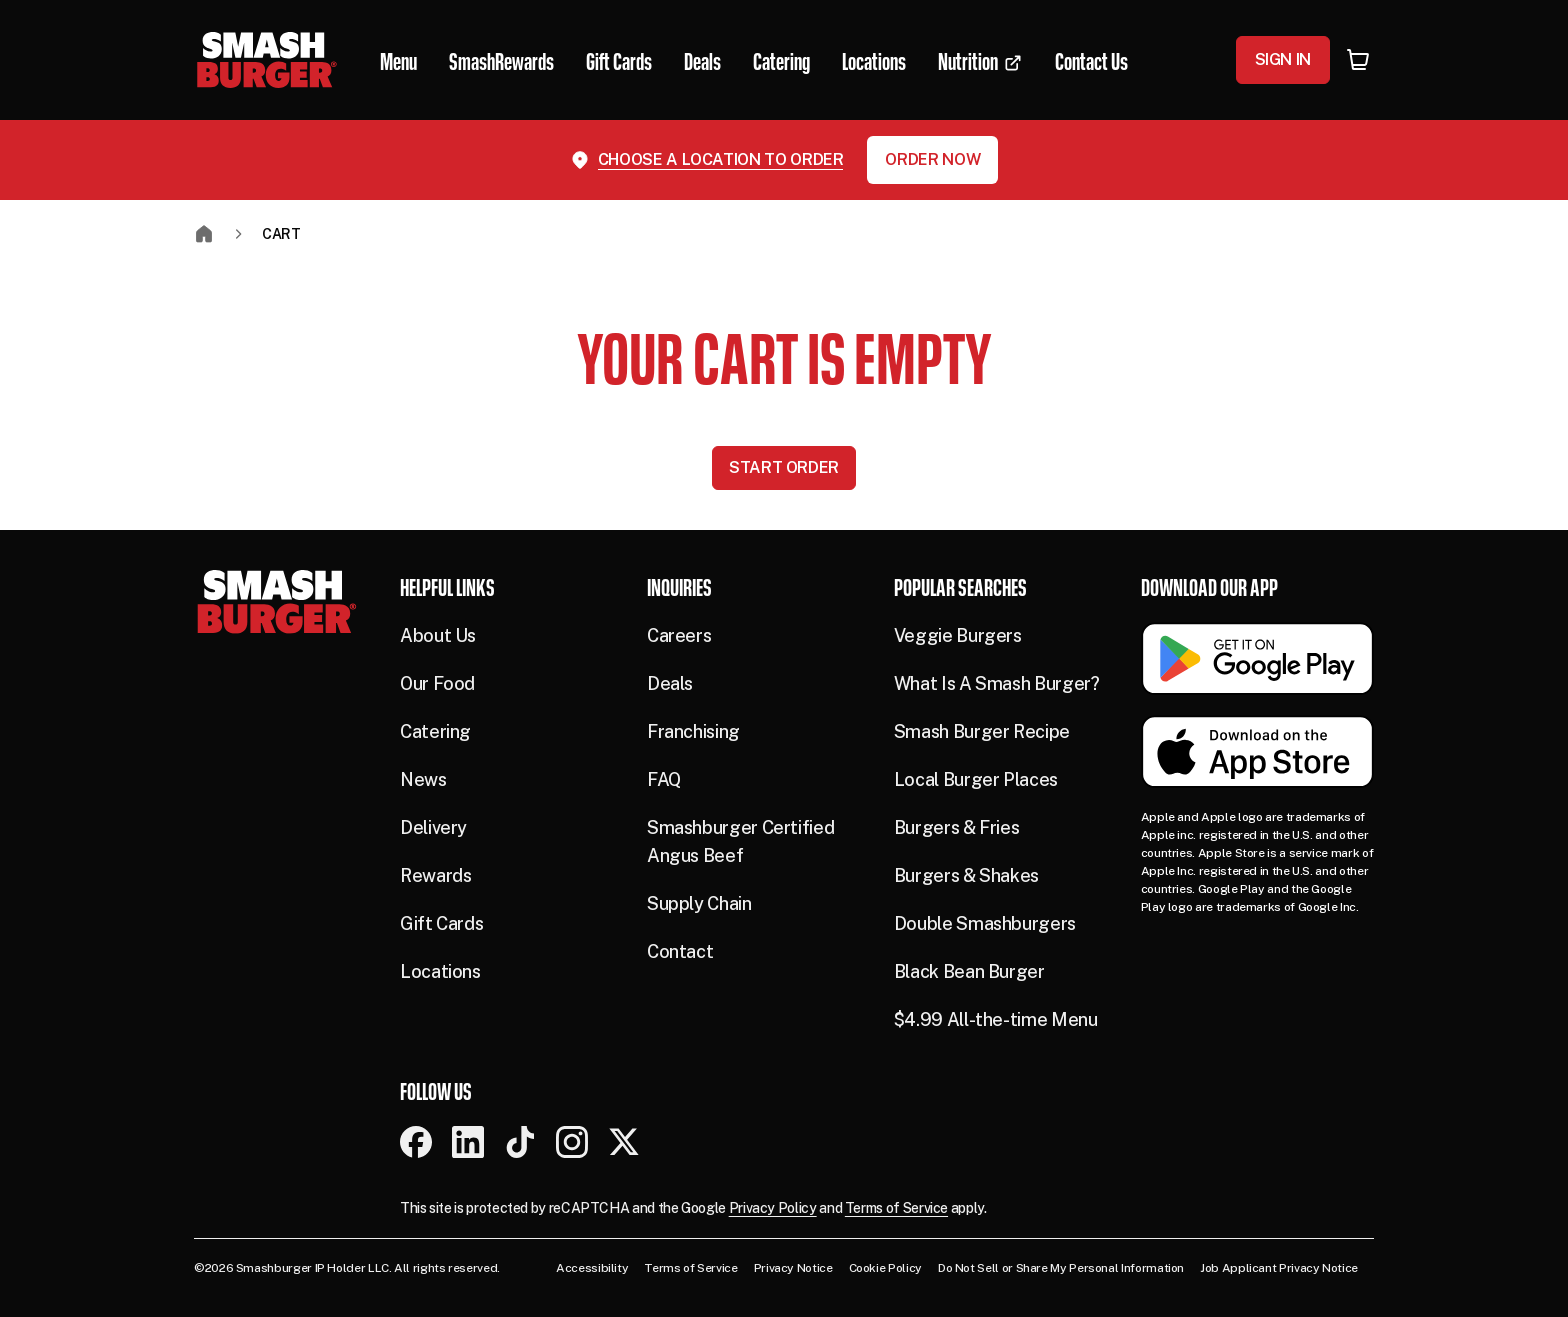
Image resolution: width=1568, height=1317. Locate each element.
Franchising (693, 731)
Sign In (1283, 59)
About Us (438, 635)
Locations (440, 971)
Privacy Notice (793, 1268)
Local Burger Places (976, 779)
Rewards (435, 875)
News (423, 779)
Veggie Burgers (958, 635)
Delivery (433, 827)
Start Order (784, 467)
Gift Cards (441, 923)
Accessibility (592, 1268)
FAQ (664, 779)
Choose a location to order (721, 159)
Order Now (932, 159)
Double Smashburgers (985, 923)
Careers (679, 635)
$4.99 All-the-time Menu (996, 1019)
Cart (281, 234)
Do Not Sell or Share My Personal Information (1061, 1268)
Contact (680, 951)
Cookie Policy (885, 1268)
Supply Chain (699, 903)
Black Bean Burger (969, 971)
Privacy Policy (773, 1208)
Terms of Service (896, 1208)
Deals (670, 683)
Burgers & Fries (957, 827)
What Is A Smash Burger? (997, 683)
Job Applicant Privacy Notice (1279, 1268)
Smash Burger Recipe (982, 731)
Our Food (437, 683)
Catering (435, 731)
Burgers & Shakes (966, 875)
